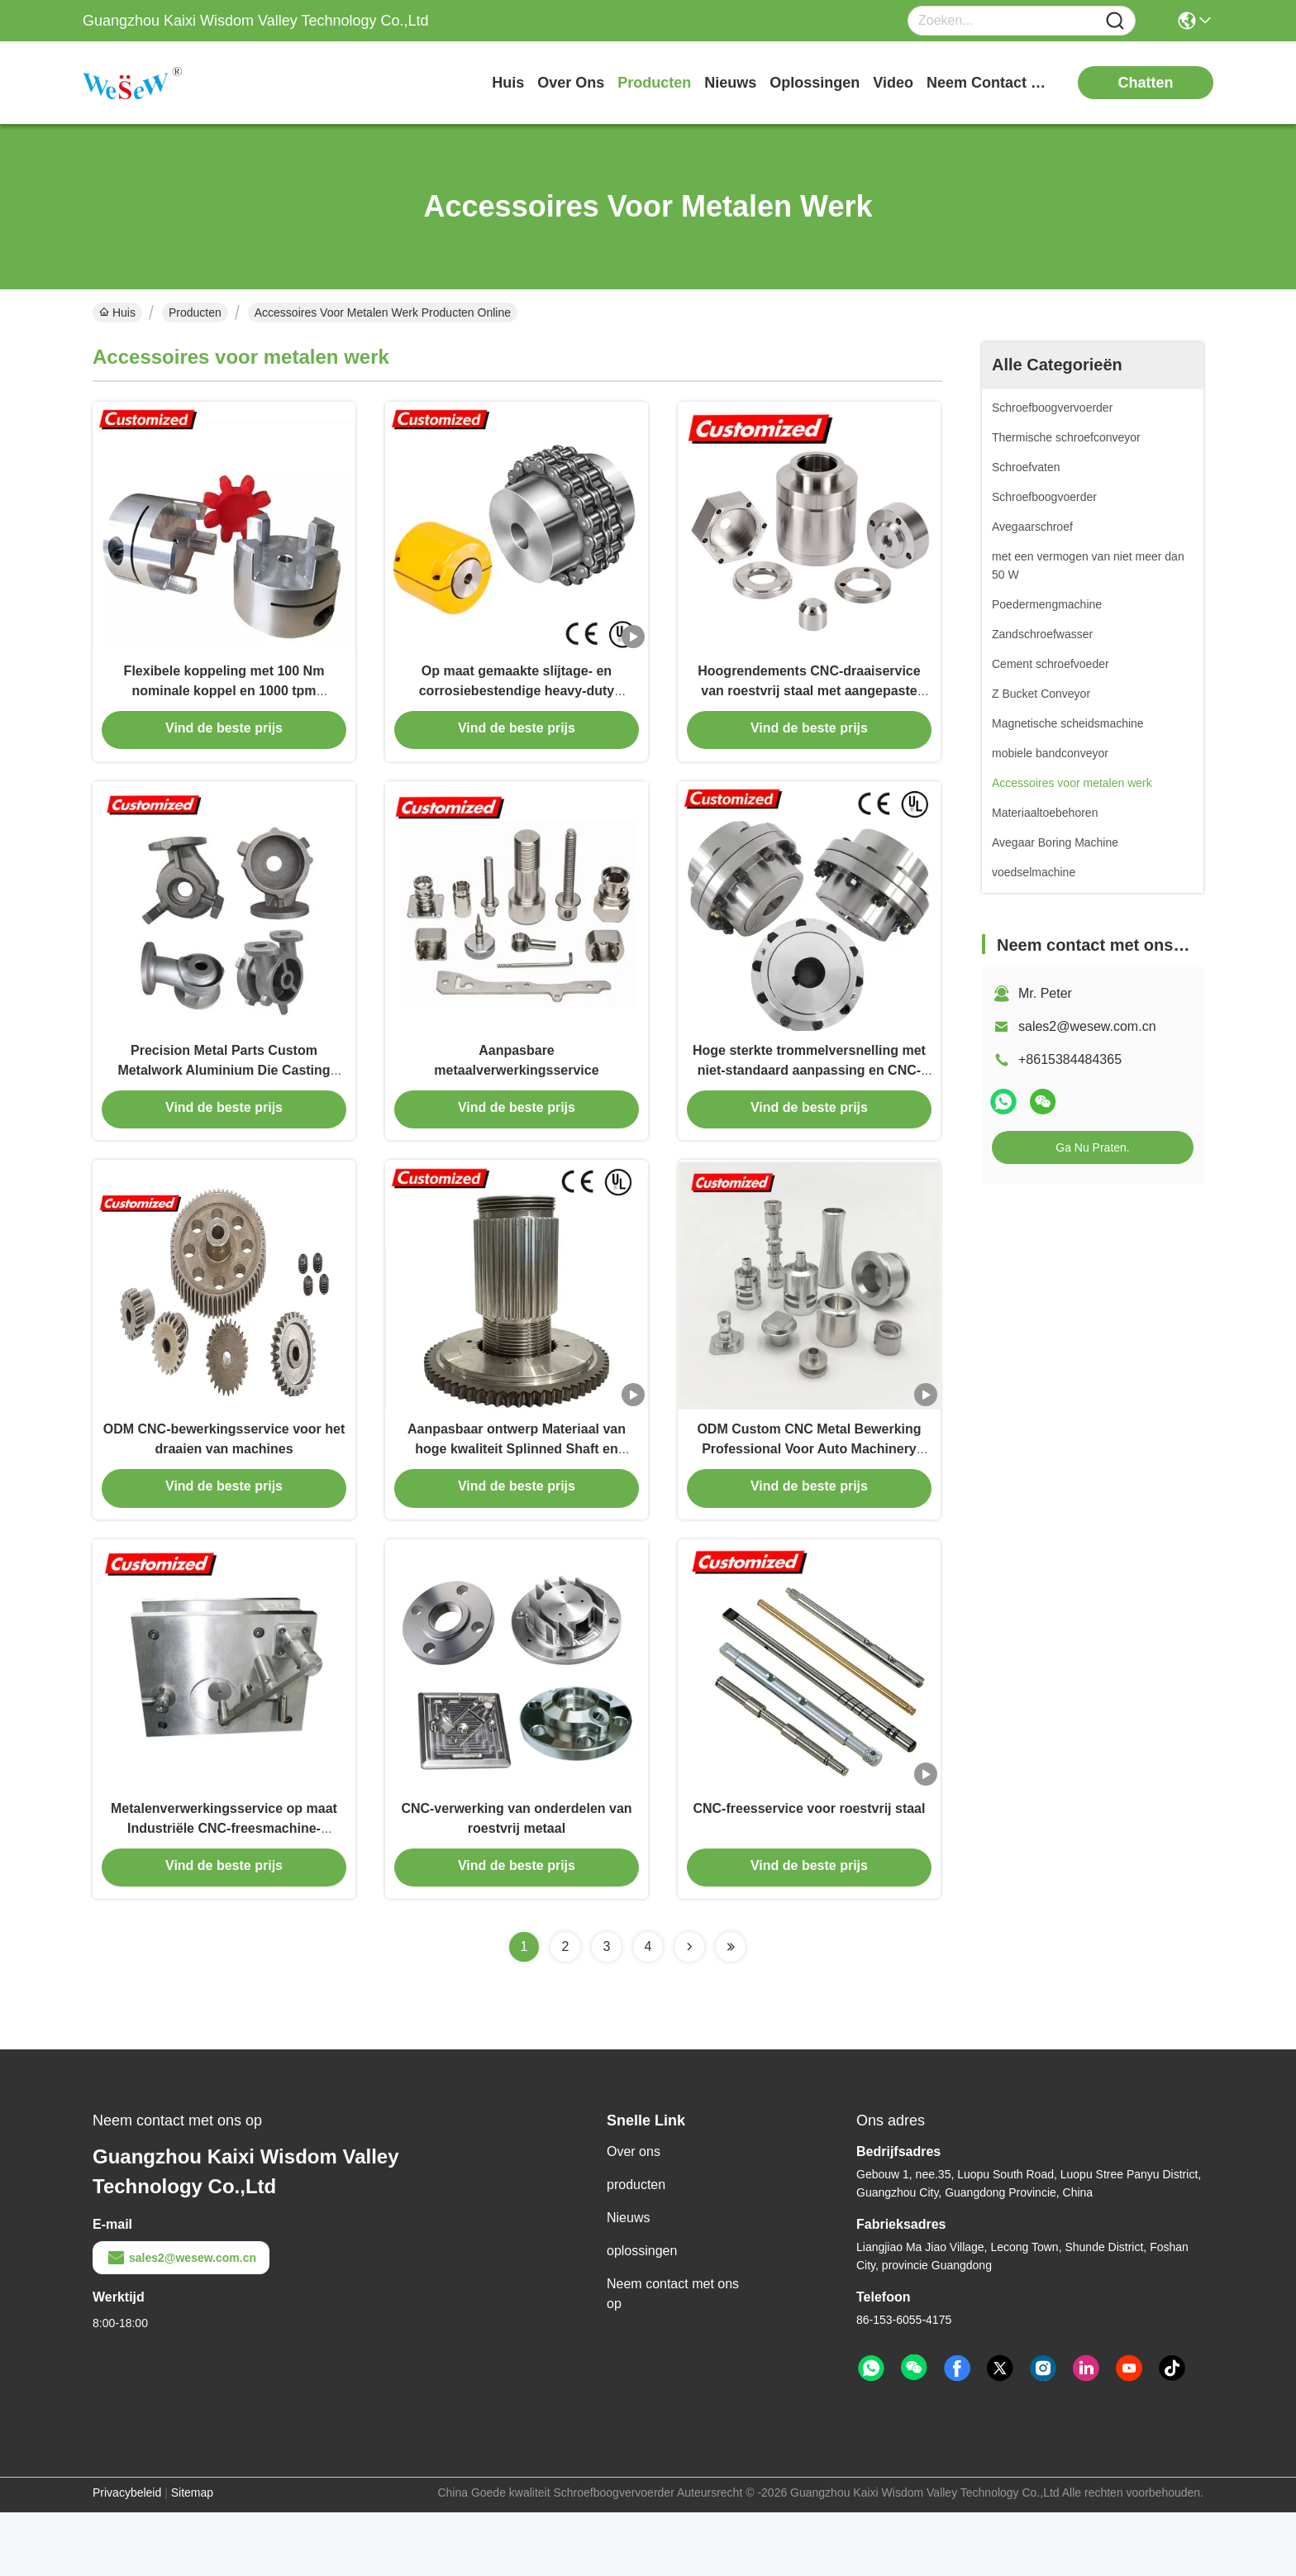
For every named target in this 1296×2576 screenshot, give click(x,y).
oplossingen (815, 82)
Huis (508, 82)
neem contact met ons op (989, 82)
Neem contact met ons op (673, 2357)
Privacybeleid (127, 2556)
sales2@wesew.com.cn (1087, 1026)
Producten (195, 312)
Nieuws (628, 2281)
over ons (570, 82)
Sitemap (192, 2556)
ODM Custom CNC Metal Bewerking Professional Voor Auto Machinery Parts (809, 1494)
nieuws (730, 82)
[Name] (1115, 21)
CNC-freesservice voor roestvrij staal (809, 1870)
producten (654, 82)
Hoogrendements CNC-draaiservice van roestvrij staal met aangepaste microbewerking (809, 704)
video (893, 82)
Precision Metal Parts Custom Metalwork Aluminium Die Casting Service (223, 1099)
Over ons (633, 2215)
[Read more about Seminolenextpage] (689, 2010)
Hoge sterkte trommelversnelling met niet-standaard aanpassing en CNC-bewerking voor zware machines (809, 1099)
